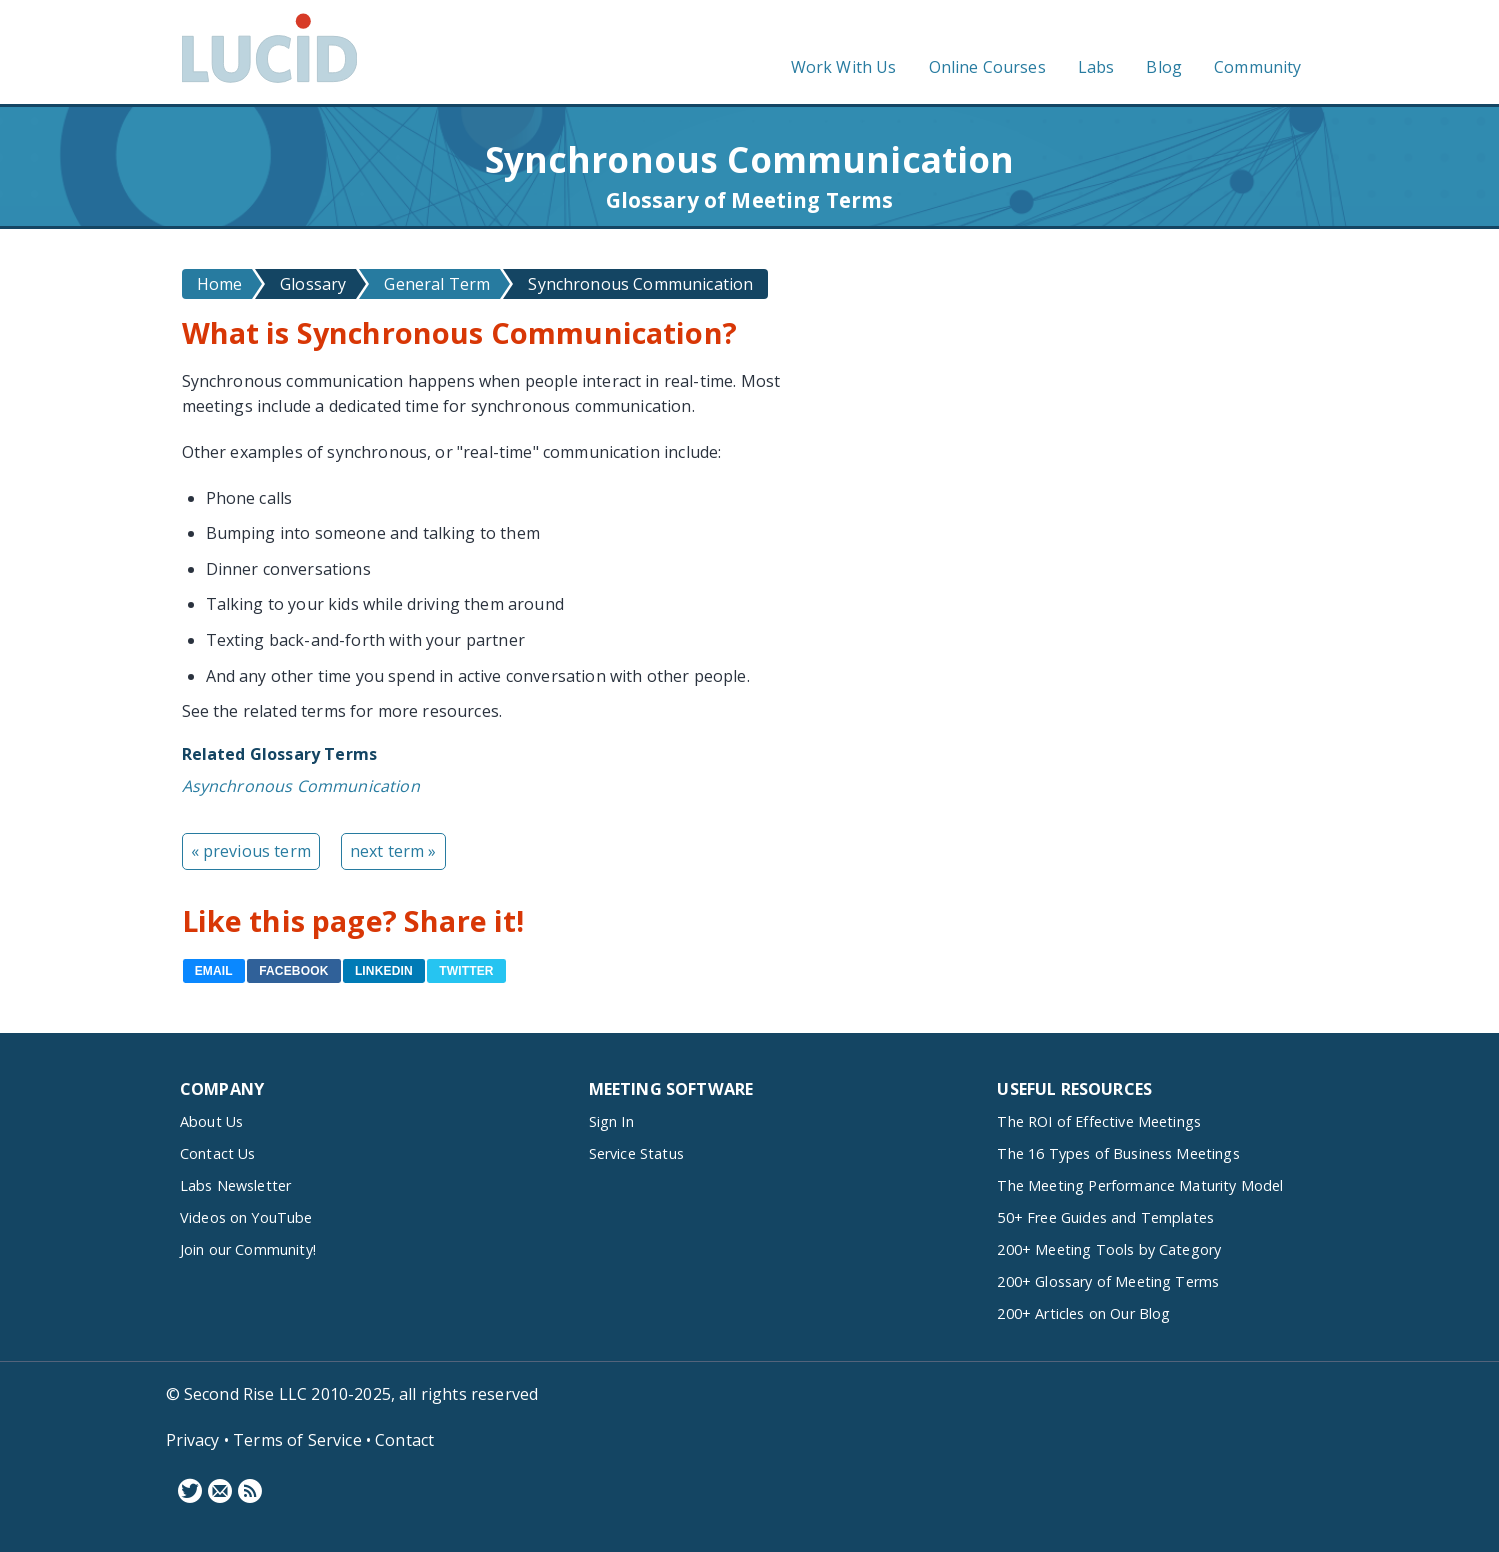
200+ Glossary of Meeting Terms (1108, 1281)
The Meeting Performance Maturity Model (1140, 1185)
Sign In (611, 1121)
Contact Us (218, 1153)
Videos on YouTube (246, 1217)
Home (220, 284)
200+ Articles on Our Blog (1083, 1313)
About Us (211, 1121)
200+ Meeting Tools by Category (1109, 1249)
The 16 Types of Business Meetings (1118, 1153)
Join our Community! (248, 1249)
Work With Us (844, 67)
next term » (393, 851)
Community (1257, 67)
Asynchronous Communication (301, 786)
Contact (404, 1440)
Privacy (193, 1440)
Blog (1164, 67)
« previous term (251, 851)
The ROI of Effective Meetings (1099, 1121)
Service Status (636, 1153)
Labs (1096, 67)
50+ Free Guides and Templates (1105, 1217)
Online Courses (987, 67)
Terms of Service (297, 1440)
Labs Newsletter (235, 1185)
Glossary (313, 284)
